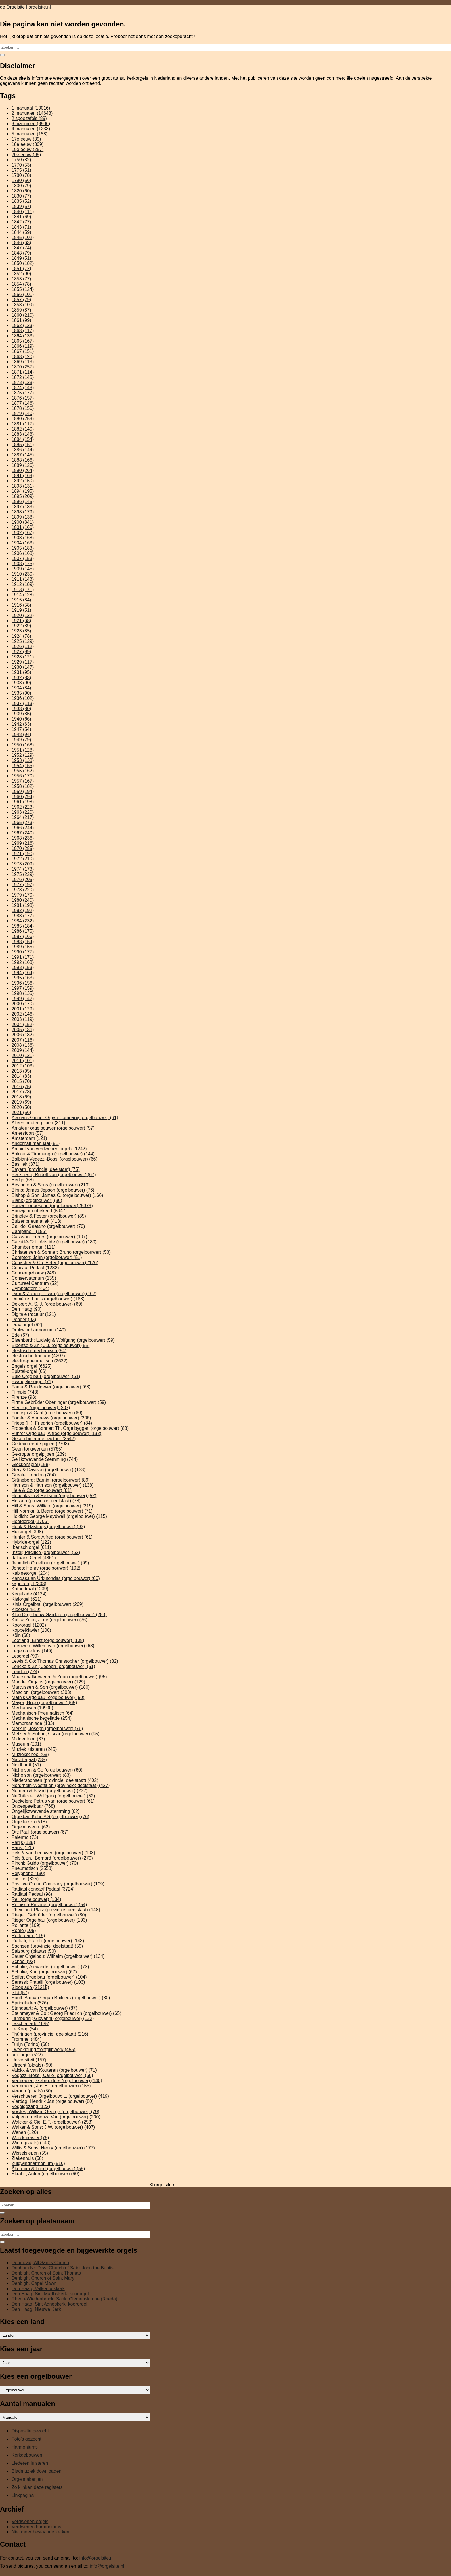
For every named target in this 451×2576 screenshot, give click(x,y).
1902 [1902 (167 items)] (23, 532)
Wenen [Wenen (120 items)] (25, 2132)
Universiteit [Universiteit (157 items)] (29, 2059)
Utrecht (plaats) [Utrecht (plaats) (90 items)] (32, 2065)
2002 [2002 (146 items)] (23, 1014)
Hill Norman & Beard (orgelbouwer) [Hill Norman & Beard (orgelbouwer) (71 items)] (52, 1511)
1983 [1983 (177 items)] (23, 915)
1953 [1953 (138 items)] (23, 760)
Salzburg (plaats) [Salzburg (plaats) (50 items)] (34, 1951)
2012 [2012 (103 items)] (23, 1065)
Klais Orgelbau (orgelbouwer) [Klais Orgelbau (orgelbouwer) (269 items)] (47, 1604)
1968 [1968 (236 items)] (23, 838)
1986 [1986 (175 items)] (23, 931)
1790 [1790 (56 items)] (21, 180)
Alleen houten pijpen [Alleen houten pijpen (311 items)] (38, 1122)
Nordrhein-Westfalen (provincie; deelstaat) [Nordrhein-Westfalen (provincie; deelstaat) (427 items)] (61, 1785)
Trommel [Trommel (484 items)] (26, 2039)
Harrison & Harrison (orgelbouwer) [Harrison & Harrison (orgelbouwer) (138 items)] (52, 1485)
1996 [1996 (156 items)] (23, 983)
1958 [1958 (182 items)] (23, 786)
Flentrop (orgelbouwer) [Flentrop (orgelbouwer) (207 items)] (41, 1407)
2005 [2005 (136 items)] (23, 1029)
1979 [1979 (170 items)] (23, 895)
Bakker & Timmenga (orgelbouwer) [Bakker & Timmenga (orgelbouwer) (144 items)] (53, 1153)
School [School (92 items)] (23, 1961)
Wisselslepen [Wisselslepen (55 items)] (30, 2153)
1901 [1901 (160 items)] (23, 527)
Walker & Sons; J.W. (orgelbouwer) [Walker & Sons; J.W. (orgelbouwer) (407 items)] (53, 2127)
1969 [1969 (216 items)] (23, 843)
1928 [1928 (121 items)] (23, 656)
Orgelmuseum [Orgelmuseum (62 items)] (31, 1826)
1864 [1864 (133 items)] (23, 335)
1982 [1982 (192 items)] (23, 910)
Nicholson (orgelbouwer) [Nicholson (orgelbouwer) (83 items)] (41, 1775)
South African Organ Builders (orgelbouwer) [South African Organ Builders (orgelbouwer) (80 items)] (61, 1997)
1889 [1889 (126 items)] (23, 465)
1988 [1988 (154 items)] (23, 941)
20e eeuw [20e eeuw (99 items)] (26, 154)
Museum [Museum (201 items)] (26, 1744)
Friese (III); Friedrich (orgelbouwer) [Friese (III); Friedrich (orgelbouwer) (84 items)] (52, 1423)
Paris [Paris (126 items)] (23, 1847)
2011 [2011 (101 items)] (23, 1060)
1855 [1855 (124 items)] (23, 289)
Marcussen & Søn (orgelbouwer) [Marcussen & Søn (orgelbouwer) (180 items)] (51, 1687)
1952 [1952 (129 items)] (23, 755)
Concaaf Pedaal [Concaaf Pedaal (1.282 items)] (35, 1267)
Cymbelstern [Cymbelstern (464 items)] (30, 1288)
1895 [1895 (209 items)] (23, 496)
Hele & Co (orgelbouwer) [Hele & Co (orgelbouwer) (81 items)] (42, 1490)
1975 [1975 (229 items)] (23, 874)
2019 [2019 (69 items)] (21, 1102)
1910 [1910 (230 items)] (23, 574)
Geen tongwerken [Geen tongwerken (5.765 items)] (37, 1448)
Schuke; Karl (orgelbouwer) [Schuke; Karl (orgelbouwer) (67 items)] (44, 1971)
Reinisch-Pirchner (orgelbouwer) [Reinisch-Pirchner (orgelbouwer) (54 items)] (49, 1904)
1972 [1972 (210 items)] (23, 858)
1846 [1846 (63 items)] (21, 242)
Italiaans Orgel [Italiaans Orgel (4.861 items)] (34, 1557)
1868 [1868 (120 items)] (23, 356)
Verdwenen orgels (30, 2521)
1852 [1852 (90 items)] (21, 273)
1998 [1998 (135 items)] (23, 993)
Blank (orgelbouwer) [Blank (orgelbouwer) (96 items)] (37, 1200)
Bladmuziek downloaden (36, 2471)
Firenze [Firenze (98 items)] (24, 1397)
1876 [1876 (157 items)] (23, 397)
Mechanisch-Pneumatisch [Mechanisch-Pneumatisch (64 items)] (43, 1713)
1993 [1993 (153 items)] (23, 967)
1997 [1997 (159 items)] (23, 988)
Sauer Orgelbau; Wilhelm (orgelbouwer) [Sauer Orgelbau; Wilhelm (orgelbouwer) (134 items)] (58, 1956)
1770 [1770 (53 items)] (21, 165)
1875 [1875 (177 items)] (23, 392)
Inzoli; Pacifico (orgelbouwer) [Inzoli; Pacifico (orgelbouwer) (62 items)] (46, 1552)
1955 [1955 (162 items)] (23, 770)
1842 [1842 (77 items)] (21, 221)
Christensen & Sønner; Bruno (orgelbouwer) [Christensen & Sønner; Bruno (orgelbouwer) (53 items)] (61, 1252)
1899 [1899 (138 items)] (23, 517)
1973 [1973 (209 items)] (23, 863)
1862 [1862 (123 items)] (23, 325)
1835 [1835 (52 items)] (21, 201)
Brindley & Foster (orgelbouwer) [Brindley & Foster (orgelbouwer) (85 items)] (49, 1216)
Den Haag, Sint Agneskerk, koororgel (49, 2304)
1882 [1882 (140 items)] (23, 429)
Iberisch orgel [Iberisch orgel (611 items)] (31, 1547)
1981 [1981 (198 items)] (23, 905)
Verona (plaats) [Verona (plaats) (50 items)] (32, 2090)
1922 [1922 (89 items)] (21, 625)
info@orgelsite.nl (96, 2558)
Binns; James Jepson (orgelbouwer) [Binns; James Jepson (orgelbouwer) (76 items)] (53, 1190)
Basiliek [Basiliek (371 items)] (25, 1164)
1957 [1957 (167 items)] (23, 781)
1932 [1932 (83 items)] (21, 677)
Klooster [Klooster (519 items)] (26, 1609)
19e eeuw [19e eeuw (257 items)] (27, 149)
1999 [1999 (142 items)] (23, 998)
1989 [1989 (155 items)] (23, 946)
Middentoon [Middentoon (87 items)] (28, 1738)
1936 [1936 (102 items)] (23, 698)
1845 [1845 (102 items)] (23, 237)
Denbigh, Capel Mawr (34, 2283)
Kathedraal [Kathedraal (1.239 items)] (30, 1588)
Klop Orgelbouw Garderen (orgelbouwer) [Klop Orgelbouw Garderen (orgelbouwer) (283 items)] (59, 1614)
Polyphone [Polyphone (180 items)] (28, 1873)
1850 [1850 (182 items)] (23, 263)
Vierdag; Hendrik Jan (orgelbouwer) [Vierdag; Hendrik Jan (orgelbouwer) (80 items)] (52, 2101)
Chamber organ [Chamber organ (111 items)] (34, 1247)
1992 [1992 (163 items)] (23, 962)
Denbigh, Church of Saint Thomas (46, 2273)
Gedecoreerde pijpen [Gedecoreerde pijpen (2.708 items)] (40, 1443)
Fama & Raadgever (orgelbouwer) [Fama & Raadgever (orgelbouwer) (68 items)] (51, 1386)
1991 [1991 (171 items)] (23, 957)
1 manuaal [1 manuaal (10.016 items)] (31, 108)
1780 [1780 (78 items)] (21, 175)
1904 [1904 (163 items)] (23, 542)
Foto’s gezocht (26, 2439)
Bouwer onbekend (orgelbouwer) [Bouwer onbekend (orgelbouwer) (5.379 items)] (52, 1205)
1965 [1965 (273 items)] (23, 822)
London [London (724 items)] (25, 1671)
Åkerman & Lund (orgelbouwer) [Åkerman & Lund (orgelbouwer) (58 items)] (48, 2168)
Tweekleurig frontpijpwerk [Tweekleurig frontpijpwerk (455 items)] (43, 2049)
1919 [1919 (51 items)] (21, 610)
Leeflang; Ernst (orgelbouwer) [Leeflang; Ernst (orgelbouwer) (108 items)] (48, 1640)
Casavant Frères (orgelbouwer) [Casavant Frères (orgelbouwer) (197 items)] (49, 1236)
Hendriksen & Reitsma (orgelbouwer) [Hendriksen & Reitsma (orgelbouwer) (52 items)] (54, 1495)
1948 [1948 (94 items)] (21, 734)
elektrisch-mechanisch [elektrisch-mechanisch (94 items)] (39, 1350)
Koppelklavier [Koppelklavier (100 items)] (31, 1630)
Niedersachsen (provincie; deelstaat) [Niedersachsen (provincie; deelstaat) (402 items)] (55, 1780)
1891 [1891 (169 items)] (23, 475)
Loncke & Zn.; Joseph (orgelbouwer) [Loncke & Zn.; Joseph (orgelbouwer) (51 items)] (53, 1666)
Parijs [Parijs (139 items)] (23, 1842)
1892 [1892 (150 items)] (23, 480)
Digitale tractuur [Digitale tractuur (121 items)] (34, 1314)
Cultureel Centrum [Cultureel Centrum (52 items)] (35, 1283)
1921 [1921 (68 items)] (21, 620)
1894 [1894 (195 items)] (23, 491)
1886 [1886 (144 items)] (23, 449)
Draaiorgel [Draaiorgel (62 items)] (27, 1324)
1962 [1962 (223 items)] (23, 806)
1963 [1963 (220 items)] (23, 812)
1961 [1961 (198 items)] (23, 801)
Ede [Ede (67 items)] (20, 1335)
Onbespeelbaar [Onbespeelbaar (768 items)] (33, 1806)
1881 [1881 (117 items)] (23, 423)
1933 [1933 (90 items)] (21, 682)
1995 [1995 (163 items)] (23, 977)
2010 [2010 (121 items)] (23, 1055)
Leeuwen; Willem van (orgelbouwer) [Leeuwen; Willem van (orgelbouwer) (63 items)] (53, 1645)
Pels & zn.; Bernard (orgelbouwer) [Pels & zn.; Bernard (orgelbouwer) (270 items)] (52, 1857)
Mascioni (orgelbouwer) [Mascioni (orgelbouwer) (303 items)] (41, 1692)
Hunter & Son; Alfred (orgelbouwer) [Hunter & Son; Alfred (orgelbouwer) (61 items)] (52, 1536)
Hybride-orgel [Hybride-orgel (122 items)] (31, 1542)
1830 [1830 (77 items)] (21, 196)
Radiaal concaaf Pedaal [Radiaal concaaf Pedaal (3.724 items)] (43, 1889)
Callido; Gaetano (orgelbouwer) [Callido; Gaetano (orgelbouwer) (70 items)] (48, 1226)
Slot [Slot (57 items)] (20, 1992)
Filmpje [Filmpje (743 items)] (25, 1392)
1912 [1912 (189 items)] (23, 584)
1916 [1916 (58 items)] (21, 605)
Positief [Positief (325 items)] (25, 1878)
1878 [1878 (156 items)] (23, 408)
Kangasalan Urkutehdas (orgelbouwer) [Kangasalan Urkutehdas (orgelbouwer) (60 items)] (56, 1578)
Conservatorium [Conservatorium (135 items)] (34, 1278)
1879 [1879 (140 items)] (23, 413)
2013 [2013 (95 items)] (21, 1071)
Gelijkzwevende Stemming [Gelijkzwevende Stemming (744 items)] (45, 1459)
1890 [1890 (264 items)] (23, 470)
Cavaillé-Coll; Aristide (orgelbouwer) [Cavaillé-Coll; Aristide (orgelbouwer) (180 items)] (54, 1241)
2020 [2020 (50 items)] (21, 1107)
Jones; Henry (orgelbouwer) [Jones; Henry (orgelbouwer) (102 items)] (46, 1568)
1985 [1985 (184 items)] (23, 926)
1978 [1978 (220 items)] (23, 889)
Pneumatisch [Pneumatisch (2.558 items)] (32, 1868)
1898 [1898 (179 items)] (23, 511)
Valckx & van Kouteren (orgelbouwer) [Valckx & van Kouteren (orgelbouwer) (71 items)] (54, 2070)
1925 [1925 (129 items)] (23, 641)
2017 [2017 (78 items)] (21, 1091)
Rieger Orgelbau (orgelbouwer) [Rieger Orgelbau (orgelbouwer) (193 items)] (49, 1920)
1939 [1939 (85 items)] (21, 713)
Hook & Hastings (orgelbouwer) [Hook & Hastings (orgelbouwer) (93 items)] (48, 1526)
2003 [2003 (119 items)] (23, 1019)
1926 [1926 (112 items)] (23, 646)
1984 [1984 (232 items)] (23, 920)
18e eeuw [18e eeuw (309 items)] (27, 144)
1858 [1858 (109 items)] (23, 304)
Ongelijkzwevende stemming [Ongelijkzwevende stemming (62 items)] (46, 1811)
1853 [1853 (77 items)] (21, 278)
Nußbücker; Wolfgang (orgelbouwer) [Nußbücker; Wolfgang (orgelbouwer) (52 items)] (53, 1795)
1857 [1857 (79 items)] (21, 299)
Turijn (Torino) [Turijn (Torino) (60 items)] (30, 2044)
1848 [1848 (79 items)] (21, 253)
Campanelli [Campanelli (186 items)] (29, 1231)
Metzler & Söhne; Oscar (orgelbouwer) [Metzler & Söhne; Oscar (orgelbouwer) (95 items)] (56, 1733)
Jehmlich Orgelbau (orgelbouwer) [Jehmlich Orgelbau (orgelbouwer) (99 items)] (50, 1562)
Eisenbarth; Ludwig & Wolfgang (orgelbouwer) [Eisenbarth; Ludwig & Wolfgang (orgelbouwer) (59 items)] (63, 1340)
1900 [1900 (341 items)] (23, 522)
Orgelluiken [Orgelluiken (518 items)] (29, 1821)
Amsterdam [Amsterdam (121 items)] (29, 1138)
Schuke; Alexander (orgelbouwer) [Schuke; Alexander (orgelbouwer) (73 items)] (50, 1966)
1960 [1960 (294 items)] (23, 796)
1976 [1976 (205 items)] (23, 879)
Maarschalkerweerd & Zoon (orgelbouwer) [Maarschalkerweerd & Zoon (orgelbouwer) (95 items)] (59, 1676)
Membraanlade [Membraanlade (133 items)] (33, 1723)
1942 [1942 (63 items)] (21, 724)
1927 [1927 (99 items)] (21, 651)
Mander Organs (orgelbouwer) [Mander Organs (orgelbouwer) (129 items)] (48, 1681)
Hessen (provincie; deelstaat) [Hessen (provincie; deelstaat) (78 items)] (46, 1500)
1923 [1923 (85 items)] (21, 630)
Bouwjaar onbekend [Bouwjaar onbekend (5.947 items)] (39, 1210)
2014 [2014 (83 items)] (21, 1076)
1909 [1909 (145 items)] (23, 568)
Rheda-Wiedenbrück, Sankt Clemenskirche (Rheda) (64, 2298)
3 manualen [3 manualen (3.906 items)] (31, 123)
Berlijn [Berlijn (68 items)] (23, 1179)
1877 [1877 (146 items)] (23, 403)
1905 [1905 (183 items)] (23, 548)
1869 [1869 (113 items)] (23, 361)
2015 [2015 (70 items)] (21, 1081)
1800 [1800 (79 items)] (21, 185)
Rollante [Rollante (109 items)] (26, 1925)
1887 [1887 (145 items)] (23, 454)
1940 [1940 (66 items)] (21, 718)
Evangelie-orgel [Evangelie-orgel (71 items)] (32, 1381)
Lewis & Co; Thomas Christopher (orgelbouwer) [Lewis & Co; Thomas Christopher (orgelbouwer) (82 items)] (65, 1661)
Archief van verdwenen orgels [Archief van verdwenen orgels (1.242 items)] (49, 1148)
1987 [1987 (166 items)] (23, 936)
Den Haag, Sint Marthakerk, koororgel (50, 2293)
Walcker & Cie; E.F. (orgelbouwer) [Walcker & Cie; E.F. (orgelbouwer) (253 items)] (52, 2122)
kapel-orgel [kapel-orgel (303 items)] (29, 1583)
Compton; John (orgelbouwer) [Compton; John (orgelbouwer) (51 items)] (47, 1257)
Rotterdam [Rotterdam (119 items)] (28, 1935)
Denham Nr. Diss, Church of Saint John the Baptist (63, 2267)
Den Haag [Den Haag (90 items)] (27, 1309)
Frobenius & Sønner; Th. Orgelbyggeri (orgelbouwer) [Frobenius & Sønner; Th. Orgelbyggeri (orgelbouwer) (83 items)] (70, 1428)
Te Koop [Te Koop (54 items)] (25, 2028)
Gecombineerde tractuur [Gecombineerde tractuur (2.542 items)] (44, 1438)
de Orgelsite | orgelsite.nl (25, 7)
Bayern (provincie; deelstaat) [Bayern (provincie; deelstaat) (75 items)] (46, 1169)
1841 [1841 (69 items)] (21, 216)
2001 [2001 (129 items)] (23, 1008)
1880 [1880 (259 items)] (23, 418)
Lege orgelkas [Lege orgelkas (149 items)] (32, 1650)
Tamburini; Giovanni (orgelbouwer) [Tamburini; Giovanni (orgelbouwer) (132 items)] (53, 2018)
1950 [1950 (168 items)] (23, 744)
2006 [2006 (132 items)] (23, 1034)
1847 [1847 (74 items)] (21, 247)
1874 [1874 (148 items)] (23, 387)
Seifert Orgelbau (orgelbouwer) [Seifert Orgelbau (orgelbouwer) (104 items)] (49, 1977)
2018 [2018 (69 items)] (21, 1096)
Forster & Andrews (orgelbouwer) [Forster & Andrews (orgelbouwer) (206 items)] (51, 1417)
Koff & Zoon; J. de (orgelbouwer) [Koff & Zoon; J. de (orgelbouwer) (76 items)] (49, 1619)
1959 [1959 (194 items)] (23, 791)
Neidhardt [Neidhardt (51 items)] (26, 1764)
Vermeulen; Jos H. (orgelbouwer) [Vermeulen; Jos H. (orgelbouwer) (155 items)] (51, 2085)
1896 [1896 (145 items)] (23, 501)
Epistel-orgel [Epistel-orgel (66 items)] (29, 1371)
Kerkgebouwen (27, 2455)
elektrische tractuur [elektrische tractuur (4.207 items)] (38, 1355)
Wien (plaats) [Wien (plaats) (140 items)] (31, 2142)
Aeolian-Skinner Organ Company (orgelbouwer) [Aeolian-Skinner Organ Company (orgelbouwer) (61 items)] (65, 1117)
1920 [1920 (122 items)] (23, 615)
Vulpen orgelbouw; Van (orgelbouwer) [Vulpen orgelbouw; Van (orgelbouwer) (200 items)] (56, 2116)
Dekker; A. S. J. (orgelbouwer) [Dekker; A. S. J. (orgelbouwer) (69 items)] (47, 1304)
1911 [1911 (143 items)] (23, 579)
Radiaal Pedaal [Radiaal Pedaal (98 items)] (32, 1894)
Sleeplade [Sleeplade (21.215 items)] (30, 1987)
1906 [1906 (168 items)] (23, 553)
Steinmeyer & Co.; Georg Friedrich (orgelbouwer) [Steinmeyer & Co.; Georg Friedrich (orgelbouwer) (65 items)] (66, 2013)
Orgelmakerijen (27, 2479)
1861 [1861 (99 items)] (21, 320)
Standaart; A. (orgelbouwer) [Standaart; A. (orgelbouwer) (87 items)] (44, 2008)
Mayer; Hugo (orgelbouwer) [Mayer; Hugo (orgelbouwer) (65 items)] (44, 1702)
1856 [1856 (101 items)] (23, 294)
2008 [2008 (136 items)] (23, 1045)
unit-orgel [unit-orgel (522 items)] (27, 2054)
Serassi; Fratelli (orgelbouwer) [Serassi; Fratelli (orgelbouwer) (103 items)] (48, 1982)
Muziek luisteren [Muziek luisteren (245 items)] (34, 1749)
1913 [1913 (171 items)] (23, 589)
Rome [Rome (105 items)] (24, 1930)
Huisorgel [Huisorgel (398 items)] (27, 1531)
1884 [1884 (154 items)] (23, 439)
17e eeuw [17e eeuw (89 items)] (26, 139)
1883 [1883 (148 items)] (23, 434)
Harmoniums (25, 2447)
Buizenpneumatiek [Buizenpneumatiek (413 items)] (36, 1221)
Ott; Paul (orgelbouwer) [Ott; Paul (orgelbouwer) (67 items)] (40, 1832)
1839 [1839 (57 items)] (21, 206)
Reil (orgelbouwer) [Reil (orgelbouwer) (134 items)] (36, 1899)
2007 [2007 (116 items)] (23, 1039)
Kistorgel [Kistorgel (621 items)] (26, 1599)
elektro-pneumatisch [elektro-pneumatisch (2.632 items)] (40, 1360)
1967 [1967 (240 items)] (23, 832)
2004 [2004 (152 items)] (23, 1024)
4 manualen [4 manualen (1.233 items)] (31, 128)
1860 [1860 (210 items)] (23, 315)
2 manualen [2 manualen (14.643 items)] (32, 113)
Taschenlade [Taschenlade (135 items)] (30, 2023)
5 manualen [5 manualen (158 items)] (29, 133)
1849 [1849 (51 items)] (21, 258)
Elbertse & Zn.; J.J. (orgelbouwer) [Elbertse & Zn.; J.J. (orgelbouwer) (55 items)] (50, 1345)
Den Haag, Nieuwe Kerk (36, 2309)
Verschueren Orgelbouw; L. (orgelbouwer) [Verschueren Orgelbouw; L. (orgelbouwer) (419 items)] (60, 2096)
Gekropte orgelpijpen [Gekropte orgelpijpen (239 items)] (39, 1454)
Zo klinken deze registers (37, 2487)
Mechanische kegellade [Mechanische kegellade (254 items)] (42, 1718)
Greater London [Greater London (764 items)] (34, 1474)
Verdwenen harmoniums (36, 2526)
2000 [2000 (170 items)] (23, 1003)
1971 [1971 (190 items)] (23, 853)
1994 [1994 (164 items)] (23, 972)
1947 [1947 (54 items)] (21, 729)
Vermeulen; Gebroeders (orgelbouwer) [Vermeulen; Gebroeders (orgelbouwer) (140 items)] (57, 2080)
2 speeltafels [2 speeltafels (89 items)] (29, 118)
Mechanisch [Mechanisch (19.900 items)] (32, 1707)
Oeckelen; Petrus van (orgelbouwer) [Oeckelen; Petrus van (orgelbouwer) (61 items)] (53, 1801)
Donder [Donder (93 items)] (24, 1319)
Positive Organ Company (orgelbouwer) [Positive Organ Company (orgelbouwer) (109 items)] (58, 1883)
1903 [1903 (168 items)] (23, 537)
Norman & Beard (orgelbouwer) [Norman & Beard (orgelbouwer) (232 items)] (49, 1790)
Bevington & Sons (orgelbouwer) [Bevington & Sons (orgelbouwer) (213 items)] (51, 1184)
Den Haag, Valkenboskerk (38, 2288)
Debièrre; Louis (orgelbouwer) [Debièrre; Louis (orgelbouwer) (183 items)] (48, 1298)
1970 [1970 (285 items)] (23, 848)
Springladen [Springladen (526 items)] (30, 2002)
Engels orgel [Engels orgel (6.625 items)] (32, 1366)
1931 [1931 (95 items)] (21, 672)
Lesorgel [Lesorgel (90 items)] (25, 1656)
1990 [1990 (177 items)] (23, 951)
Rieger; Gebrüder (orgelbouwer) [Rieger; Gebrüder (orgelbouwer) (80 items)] (49, 1914)
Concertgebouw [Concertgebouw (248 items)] (34, 1272)
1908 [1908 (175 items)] (23, 563)
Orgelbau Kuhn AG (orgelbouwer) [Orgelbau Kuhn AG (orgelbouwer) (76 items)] (50, 1816)
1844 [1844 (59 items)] (21, 232)
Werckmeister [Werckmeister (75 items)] (30, 2137)
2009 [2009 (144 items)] (23, 1050)
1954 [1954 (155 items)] (23, 765)
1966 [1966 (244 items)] (23, 827)
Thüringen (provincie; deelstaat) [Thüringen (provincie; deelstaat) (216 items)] (50, 2034)
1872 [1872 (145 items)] (23, 377)
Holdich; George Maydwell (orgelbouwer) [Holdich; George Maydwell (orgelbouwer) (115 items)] (59, 1516)
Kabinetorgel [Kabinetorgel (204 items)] (30, 1573)
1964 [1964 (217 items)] (23, 817)
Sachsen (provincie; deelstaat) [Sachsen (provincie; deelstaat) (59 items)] (47, 1946)
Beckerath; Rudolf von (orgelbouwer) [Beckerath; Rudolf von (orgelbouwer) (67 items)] (54, 1174)
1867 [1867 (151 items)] (23, 351)
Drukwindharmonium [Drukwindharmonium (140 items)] (39, 1329)
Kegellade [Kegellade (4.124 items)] (29, 1593)
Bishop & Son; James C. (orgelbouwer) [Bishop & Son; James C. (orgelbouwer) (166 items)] (57, 1195)
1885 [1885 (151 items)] (23, 444)
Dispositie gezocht (30, 2430)
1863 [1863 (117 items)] (23, 330)
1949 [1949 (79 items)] (21, 739)
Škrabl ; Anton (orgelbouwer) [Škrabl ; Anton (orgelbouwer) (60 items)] (45, 2173)
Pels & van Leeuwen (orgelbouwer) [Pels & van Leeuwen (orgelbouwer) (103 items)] (53, 1852)
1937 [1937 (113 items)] (23, 703)
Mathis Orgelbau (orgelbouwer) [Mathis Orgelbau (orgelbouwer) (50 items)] (48, 1697)
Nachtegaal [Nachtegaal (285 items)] (29, 1759)
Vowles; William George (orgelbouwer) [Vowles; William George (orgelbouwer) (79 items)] (55, 2111)
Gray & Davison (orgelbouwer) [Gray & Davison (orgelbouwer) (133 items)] (48, 1469)
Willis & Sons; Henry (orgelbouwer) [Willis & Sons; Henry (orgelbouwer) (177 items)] (53, 2147)
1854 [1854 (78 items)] (21, 284)
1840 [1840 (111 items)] (23, 211)
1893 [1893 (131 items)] (23, 486)
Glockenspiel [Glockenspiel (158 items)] (31, 1464)
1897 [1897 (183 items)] (23, 506)
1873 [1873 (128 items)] (23, 382)
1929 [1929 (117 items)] (23, 662)
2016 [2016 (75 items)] (21, 1086)
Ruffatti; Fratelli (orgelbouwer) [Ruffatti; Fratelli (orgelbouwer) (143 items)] (48, 1940)
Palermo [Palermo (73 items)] (25, 1837)
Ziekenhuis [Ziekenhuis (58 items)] (27, 2158)
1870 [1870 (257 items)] (23, 366)
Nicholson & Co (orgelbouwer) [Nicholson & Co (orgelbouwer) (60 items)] (47, 1769)
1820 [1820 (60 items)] (21, 190)
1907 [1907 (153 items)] (23, 558)
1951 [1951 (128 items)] (23, 750)
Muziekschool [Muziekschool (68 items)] (30, 1754)
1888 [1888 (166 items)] (23, 460)
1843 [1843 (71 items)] (21, 227)
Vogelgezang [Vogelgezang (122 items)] (31, 2106)
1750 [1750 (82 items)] (21, 159)
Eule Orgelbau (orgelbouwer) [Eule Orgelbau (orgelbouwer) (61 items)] (46, 1376)
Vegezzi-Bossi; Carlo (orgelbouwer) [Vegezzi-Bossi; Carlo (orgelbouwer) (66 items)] (52, 2075)
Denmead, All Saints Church (40, 2262)
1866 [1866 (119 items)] (23, 346)
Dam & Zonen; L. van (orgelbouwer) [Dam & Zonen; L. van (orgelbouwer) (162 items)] (54, 1293)
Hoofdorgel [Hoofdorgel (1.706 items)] (30, 1521)
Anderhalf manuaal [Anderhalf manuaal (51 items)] (36, 1143)
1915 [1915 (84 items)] (21, 599)
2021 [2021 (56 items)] (21, 1112)
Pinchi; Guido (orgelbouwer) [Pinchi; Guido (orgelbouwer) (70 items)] (45, 1863)
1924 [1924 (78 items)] (21, 636)
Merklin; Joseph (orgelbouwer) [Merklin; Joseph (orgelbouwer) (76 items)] (47, 1728)
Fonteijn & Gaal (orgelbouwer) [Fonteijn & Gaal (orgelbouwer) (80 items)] (47, 1412)
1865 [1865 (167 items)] (23, 341)
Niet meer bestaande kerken (40, 2531)
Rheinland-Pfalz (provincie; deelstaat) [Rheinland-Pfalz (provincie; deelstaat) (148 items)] (56, 1909)
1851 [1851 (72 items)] (21, 268)
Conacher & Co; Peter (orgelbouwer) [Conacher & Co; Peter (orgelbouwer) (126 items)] (55, 1262)
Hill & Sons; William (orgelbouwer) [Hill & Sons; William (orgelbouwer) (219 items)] (52, 1505)
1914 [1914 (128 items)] (23, 594)
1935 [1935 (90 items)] (21, 693)
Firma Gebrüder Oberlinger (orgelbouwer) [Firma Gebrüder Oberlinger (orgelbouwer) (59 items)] (59, 1402)
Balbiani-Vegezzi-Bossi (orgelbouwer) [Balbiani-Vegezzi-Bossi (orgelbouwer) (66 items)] (55, 1159)
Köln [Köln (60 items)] (21, 1635)
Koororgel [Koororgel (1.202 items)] (29, 1625)
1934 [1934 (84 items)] (21, 687)
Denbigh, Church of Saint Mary (43, 2278)
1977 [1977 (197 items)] (23, 884)
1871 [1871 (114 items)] (23, 372)
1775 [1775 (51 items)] (21, 170)
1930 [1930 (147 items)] (23, 667)
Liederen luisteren (30, 2463)
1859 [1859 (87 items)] (21, 309)
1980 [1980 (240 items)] (23, 900)
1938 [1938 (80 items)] (21, 708)
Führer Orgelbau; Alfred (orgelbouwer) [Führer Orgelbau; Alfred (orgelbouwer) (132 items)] (56, 1433)
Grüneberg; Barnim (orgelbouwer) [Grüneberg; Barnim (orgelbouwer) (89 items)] (51, 1480)
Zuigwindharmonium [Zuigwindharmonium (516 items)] (38, 2163)
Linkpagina (23, 2495)
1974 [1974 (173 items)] (23, 869)
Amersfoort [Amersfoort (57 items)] (27, 1133)
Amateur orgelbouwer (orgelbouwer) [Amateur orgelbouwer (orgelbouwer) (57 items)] (53, 1127)
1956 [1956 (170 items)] (23, 775)
